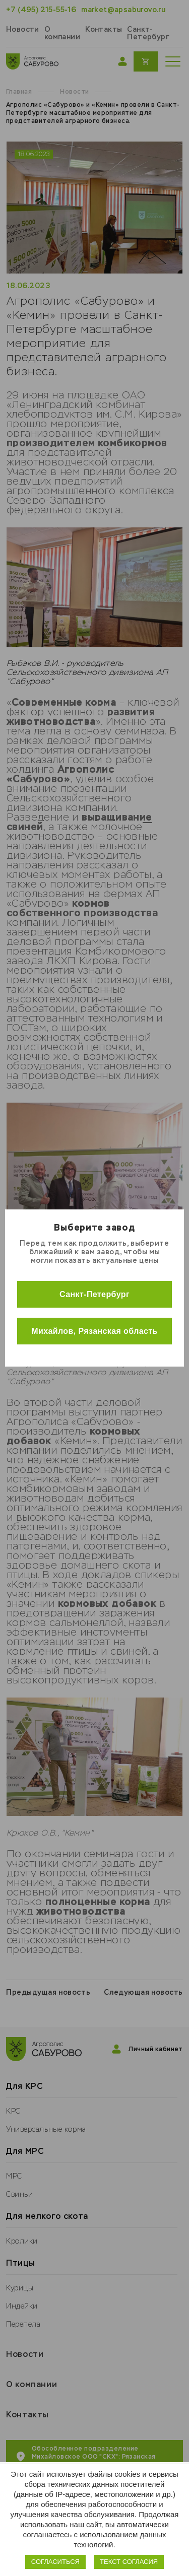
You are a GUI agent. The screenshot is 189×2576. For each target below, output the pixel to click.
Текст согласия (129, 2561)
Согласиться (55, 2561)
